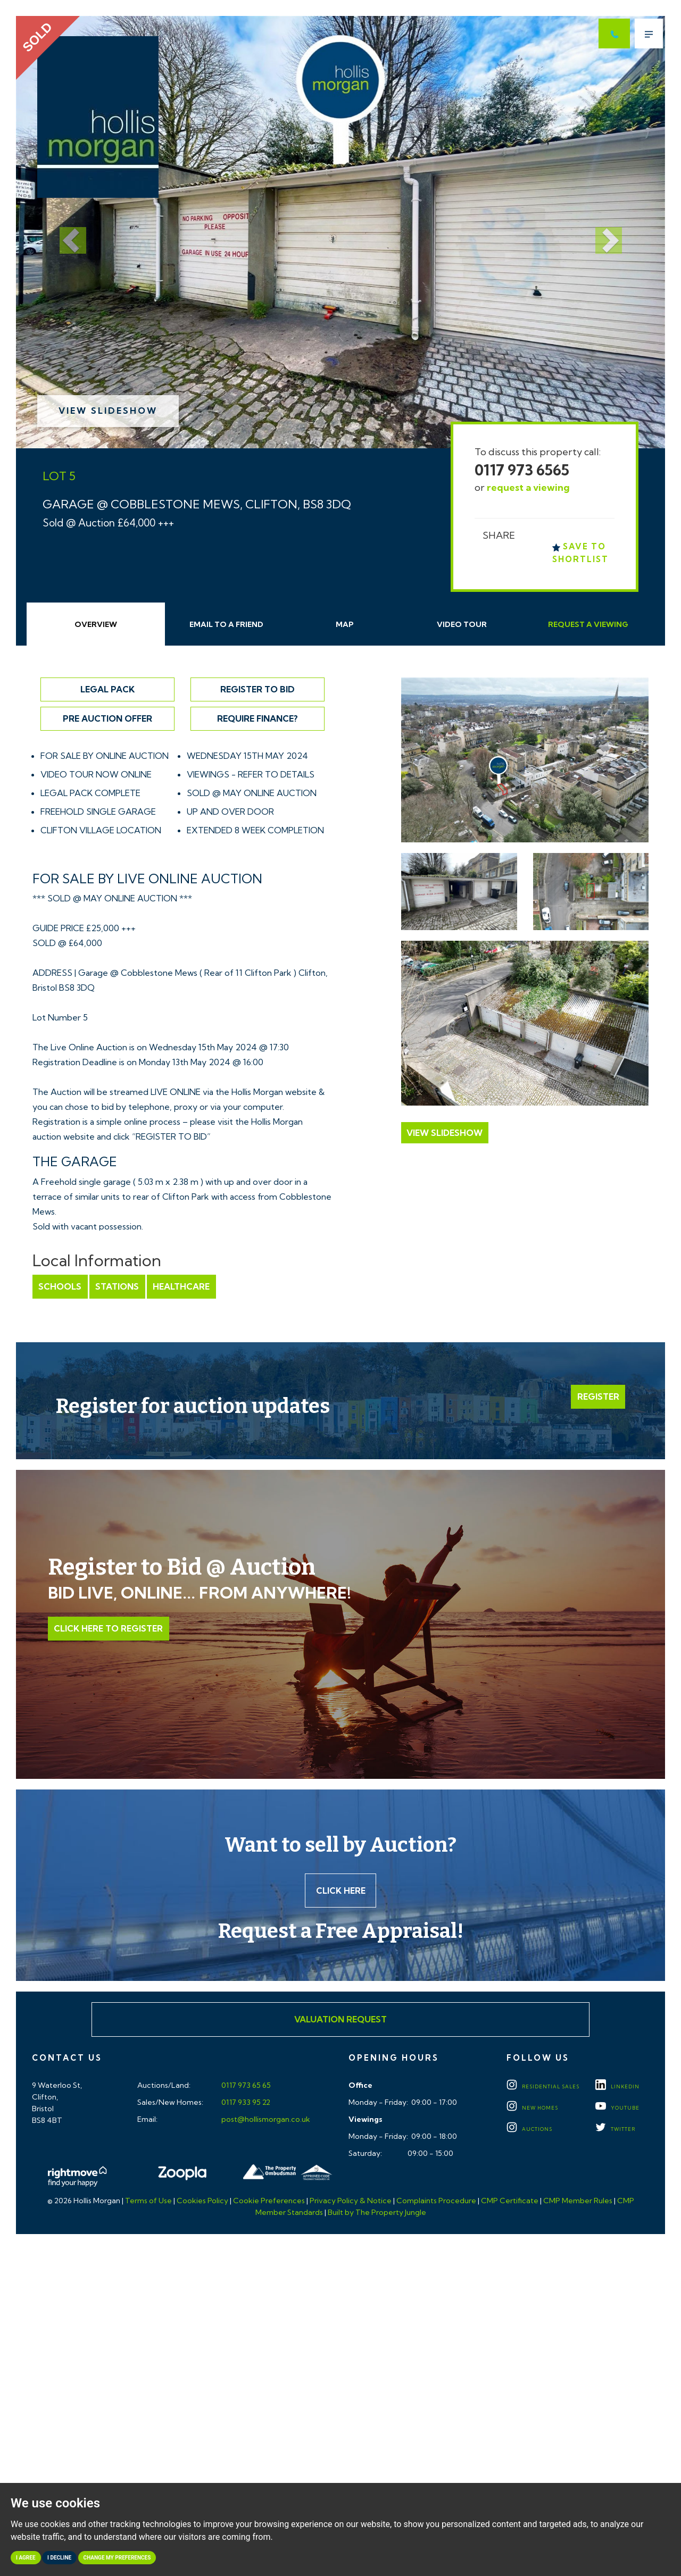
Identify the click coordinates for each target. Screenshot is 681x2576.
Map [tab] (345, 624)
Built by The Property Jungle (377, 2213)
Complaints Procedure (436, 2201)
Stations (116, 1286)
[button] (64, 232)
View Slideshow (108, 410)
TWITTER (615, 2129)
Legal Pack (107, 689)
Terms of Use (148, 2201)
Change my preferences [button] (117, 2558)
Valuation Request (340, 2019)
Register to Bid (257, 689)
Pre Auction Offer (107, 718)
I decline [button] (59, 2558)
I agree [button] (26, 2558)
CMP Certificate (509, 2201)
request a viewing (528, 487)
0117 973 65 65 (245, 2085)
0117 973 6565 (522, 470)
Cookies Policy (202, 2201)
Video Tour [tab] (462, 624)
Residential (542, 2087)
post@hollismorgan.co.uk (265, 2120)
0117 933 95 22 (245, 2102)
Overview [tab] (95, 624)
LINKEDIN (617, 2087)
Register (598, 1396)
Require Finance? (257, 718)
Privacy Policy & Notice (351, 2201)
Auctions (529, 2129)
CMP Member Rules (577, 2201)
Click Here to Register (108, 1629)
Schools (59, 1286)
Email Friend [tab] (226, 624)
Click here (341, 1890)
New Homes (532, 2108)
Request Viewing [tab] (588, 624)
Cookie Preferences (269, 2201)
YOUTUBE (617, 2108)
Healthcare (180, 1286)
